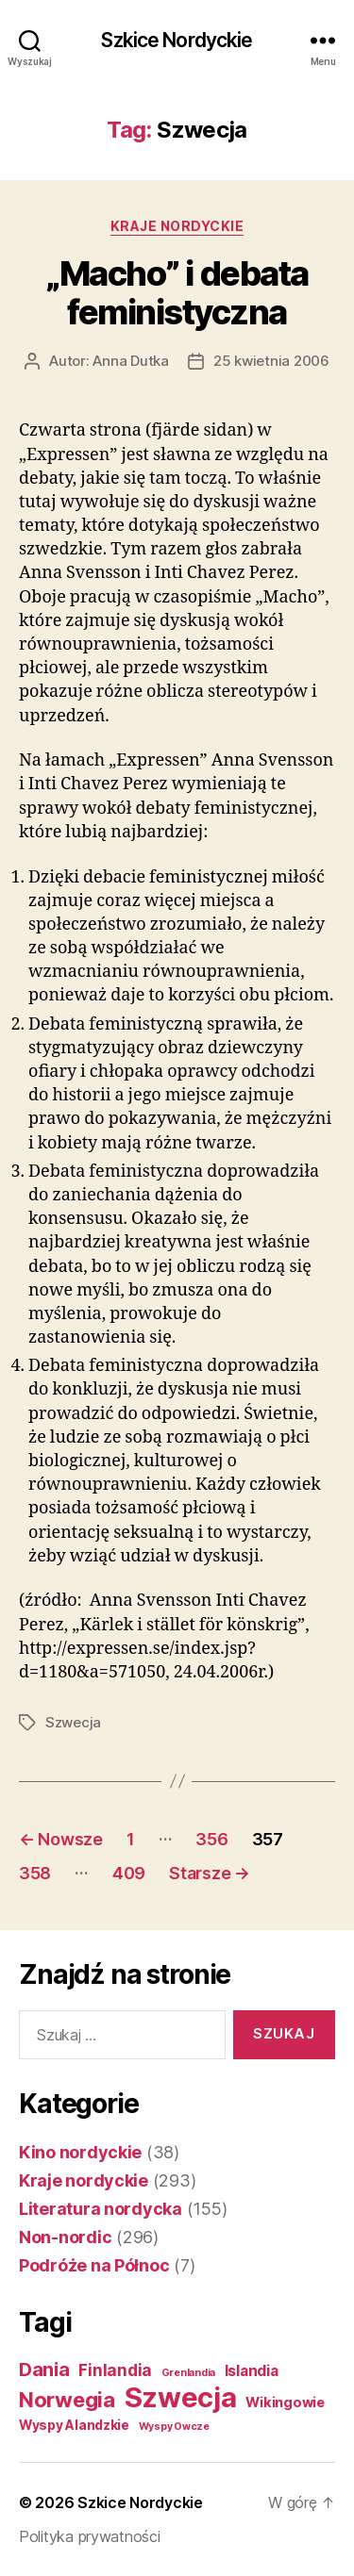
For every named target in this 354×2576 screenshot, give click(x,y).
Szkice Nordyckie (176, 40)
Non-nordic (65, 2237)
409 (128, 1873)
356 (211, 1839)
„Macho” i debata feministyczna (176, 293)
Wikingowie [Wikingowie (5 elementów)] (284, 2402)
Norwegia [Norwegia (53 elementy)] (67, 2399)
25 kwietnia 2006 (271, 361)
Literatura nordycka (100, 2209)
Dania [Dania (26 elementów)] (44, 2369)
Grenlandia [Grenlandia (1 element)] (188, 2373)
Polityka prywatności (89, 2536)
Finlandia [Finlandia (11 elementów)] (115, 2370)
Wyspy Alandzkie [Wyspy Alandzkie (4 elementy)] (74, 2425)
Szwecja (73, 1722)
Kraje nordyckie (177, 226)
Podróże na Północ (94, 2265)
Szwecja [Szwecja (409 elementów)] (181, 2397)
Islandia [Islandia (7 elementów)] (251, 2371)
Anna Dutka (130, 361)
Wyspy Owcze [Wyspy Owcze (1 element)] (174, 2426)
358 (35, 1873)
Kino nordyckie (80, 2152)
